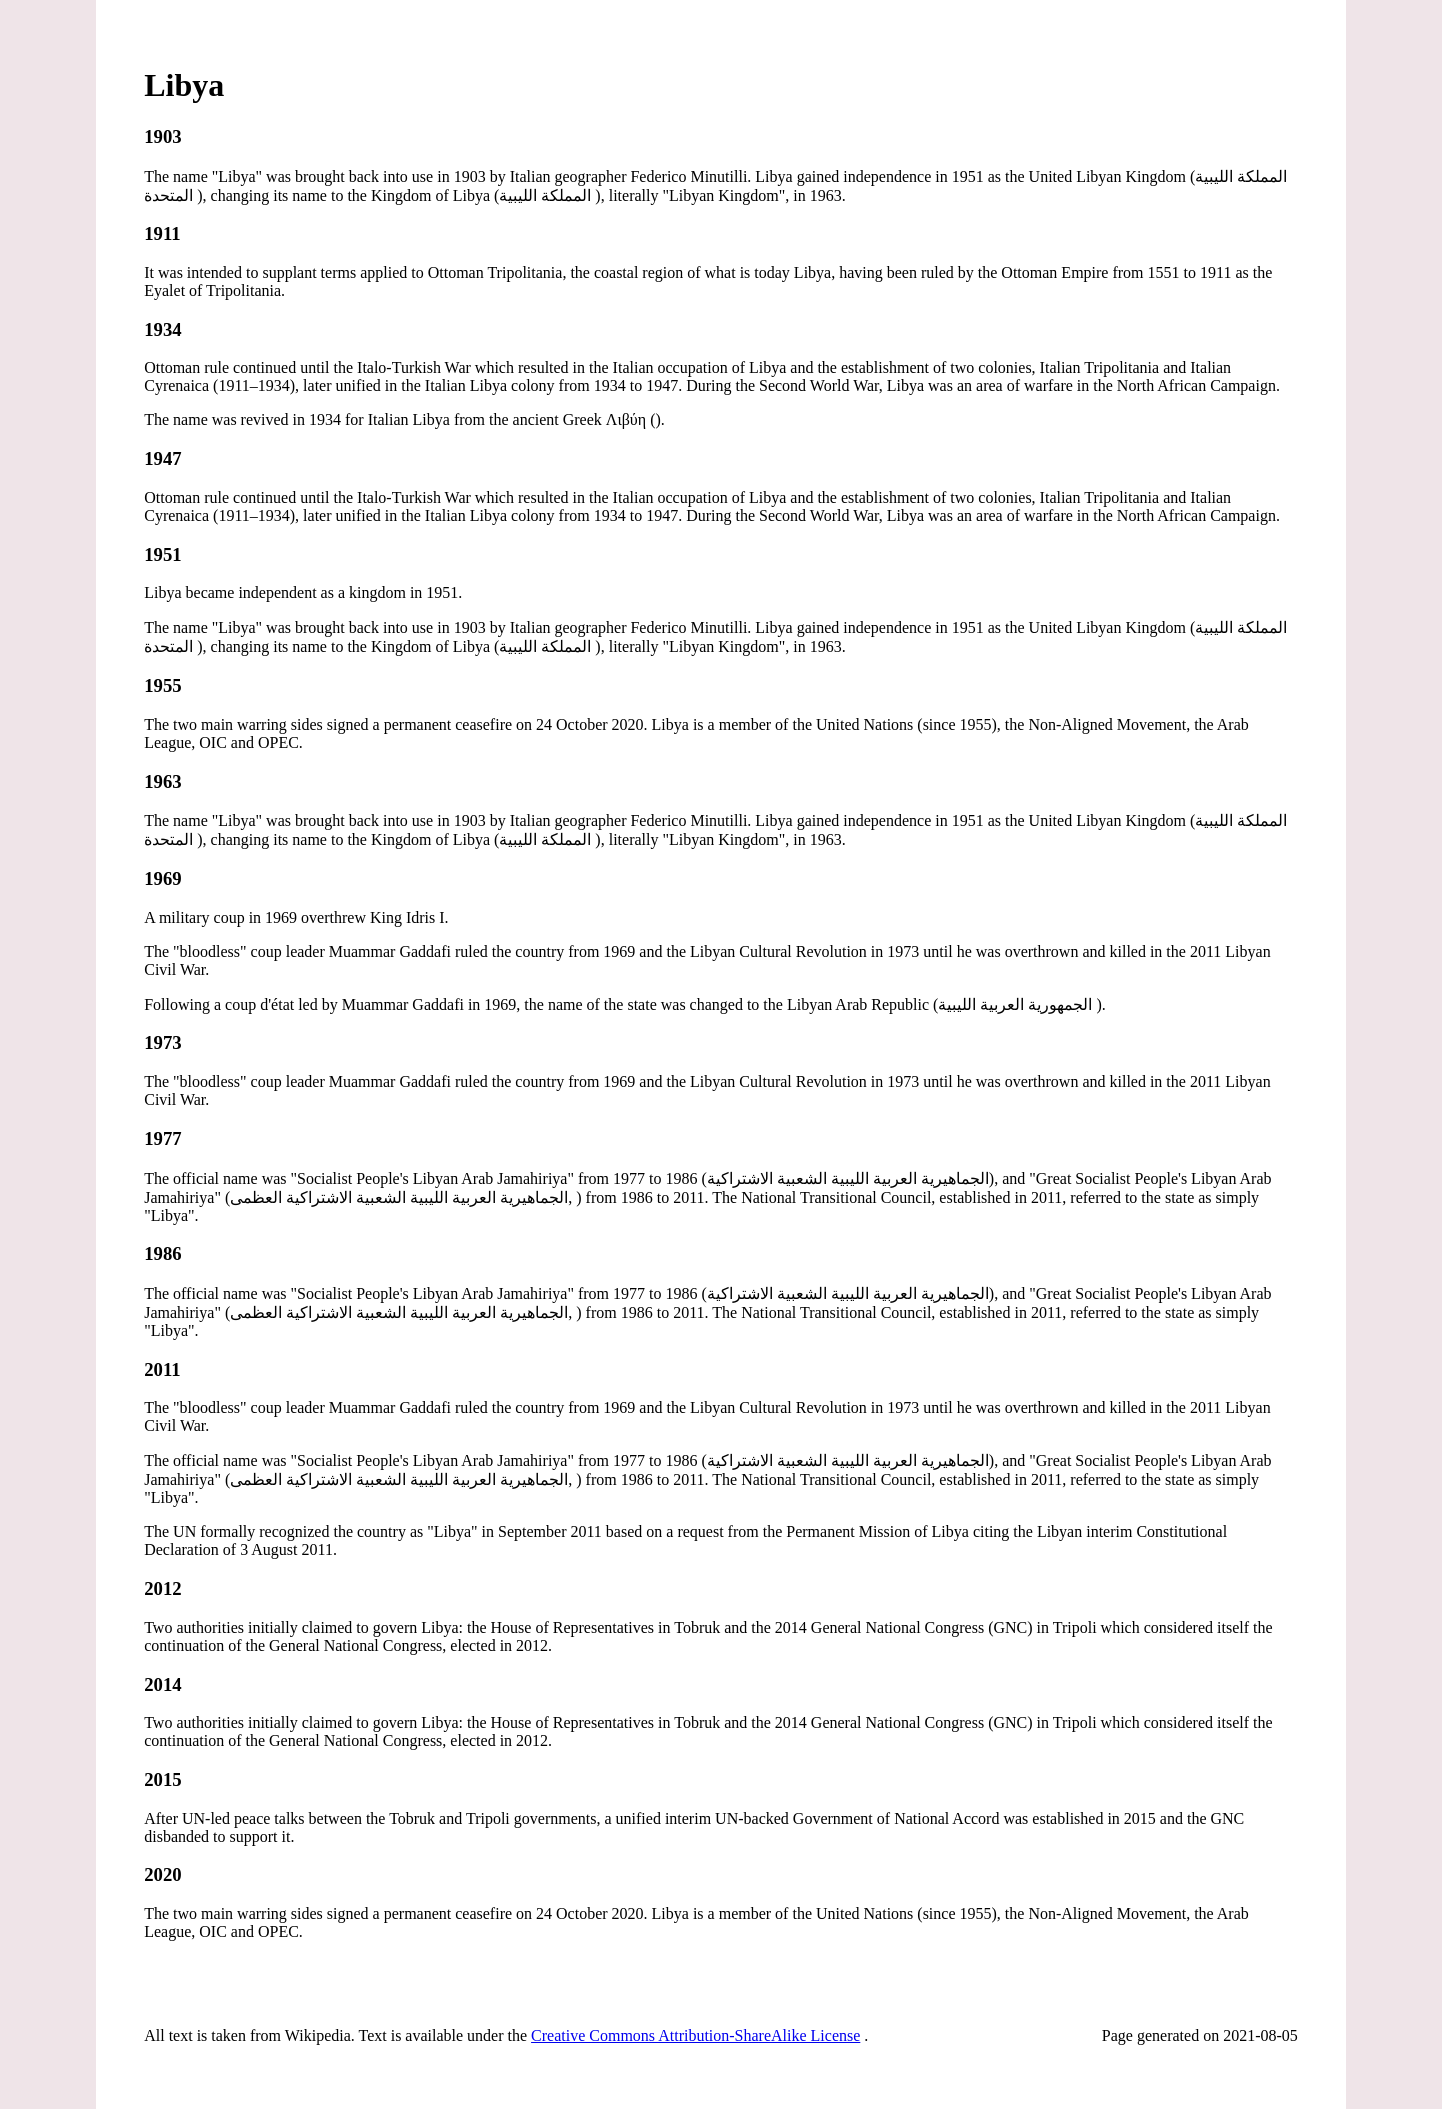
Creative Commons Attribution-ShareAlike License (695, 2035)
